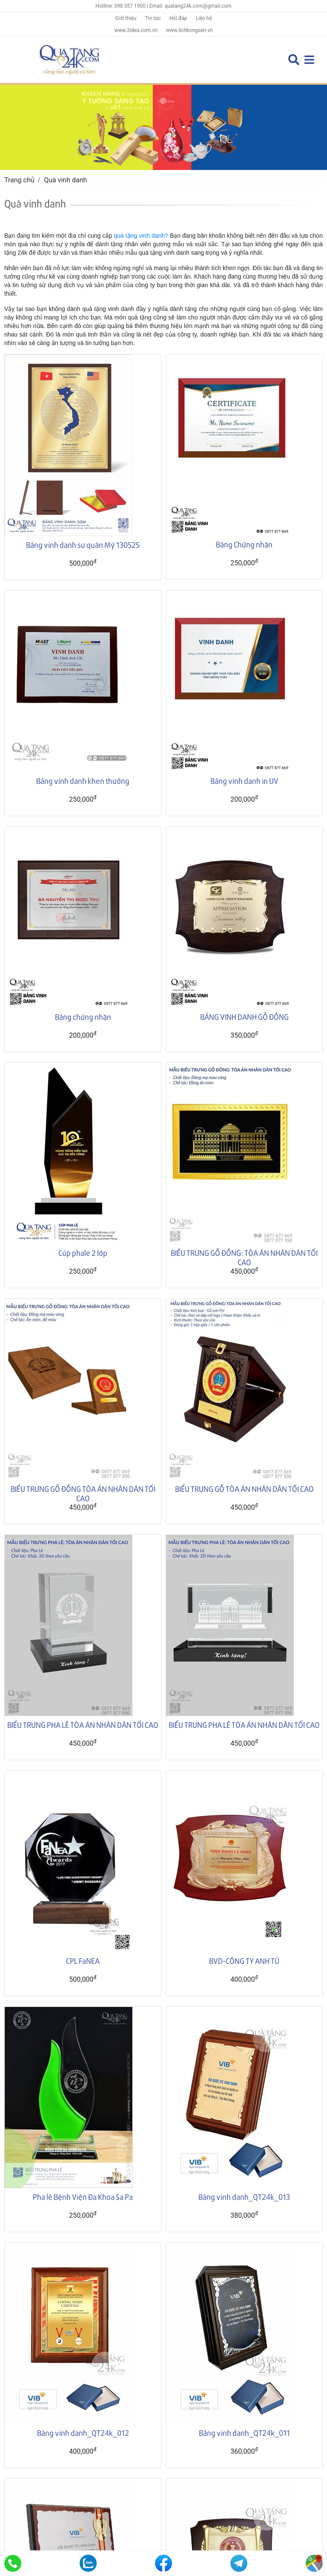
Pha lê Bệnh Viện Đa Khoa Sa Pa (83, 2197)
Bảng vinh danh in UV (244, 781)
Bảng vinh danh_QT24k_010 (83, 2327)
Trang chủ (19, 180)
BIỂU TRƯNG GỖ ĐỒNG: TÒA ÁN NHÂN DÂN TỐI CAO (244, 1257)
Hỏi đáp (178, 18)
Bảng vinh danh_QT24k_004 (244, 2392)
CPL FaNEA (83, 1961)
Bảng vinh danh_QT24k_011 (244, 2262)
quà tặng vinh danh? (141, 235)
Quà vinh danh (65, 180)
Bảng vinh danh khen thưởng (82, 781)
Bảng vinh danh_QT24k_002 (244, 2457)
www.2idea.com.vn (135, 30)
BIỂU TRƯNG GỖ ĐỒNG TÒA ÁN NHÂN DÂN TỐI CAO (83, 1493)
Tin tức (153, 18)
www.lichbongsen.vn (189, 30)
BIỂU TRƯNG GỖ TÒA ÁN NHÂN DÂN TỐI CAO (244, 1489)
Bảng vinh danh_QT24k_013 (244, 2197)
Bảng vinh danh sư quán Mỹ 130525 (83, 545)
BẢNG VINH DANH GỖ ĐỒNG (244, 1017)
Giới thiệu (125, 18)
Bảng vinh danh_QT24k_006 (83, 2392)
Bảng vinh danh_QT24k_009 (244, 2327)
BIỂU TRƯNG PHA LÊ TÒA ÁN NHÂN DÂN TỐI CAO (82, 1725)
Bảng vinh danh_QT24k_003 (83, 2457)
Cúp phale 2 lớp (82, 1253)
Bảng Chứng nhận (244, 544)
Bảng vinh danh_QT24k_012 (83, 2262)
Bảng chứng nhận (83, 1017)
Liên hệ (204, 18)
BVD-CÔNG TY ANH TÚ (244, 1961)
